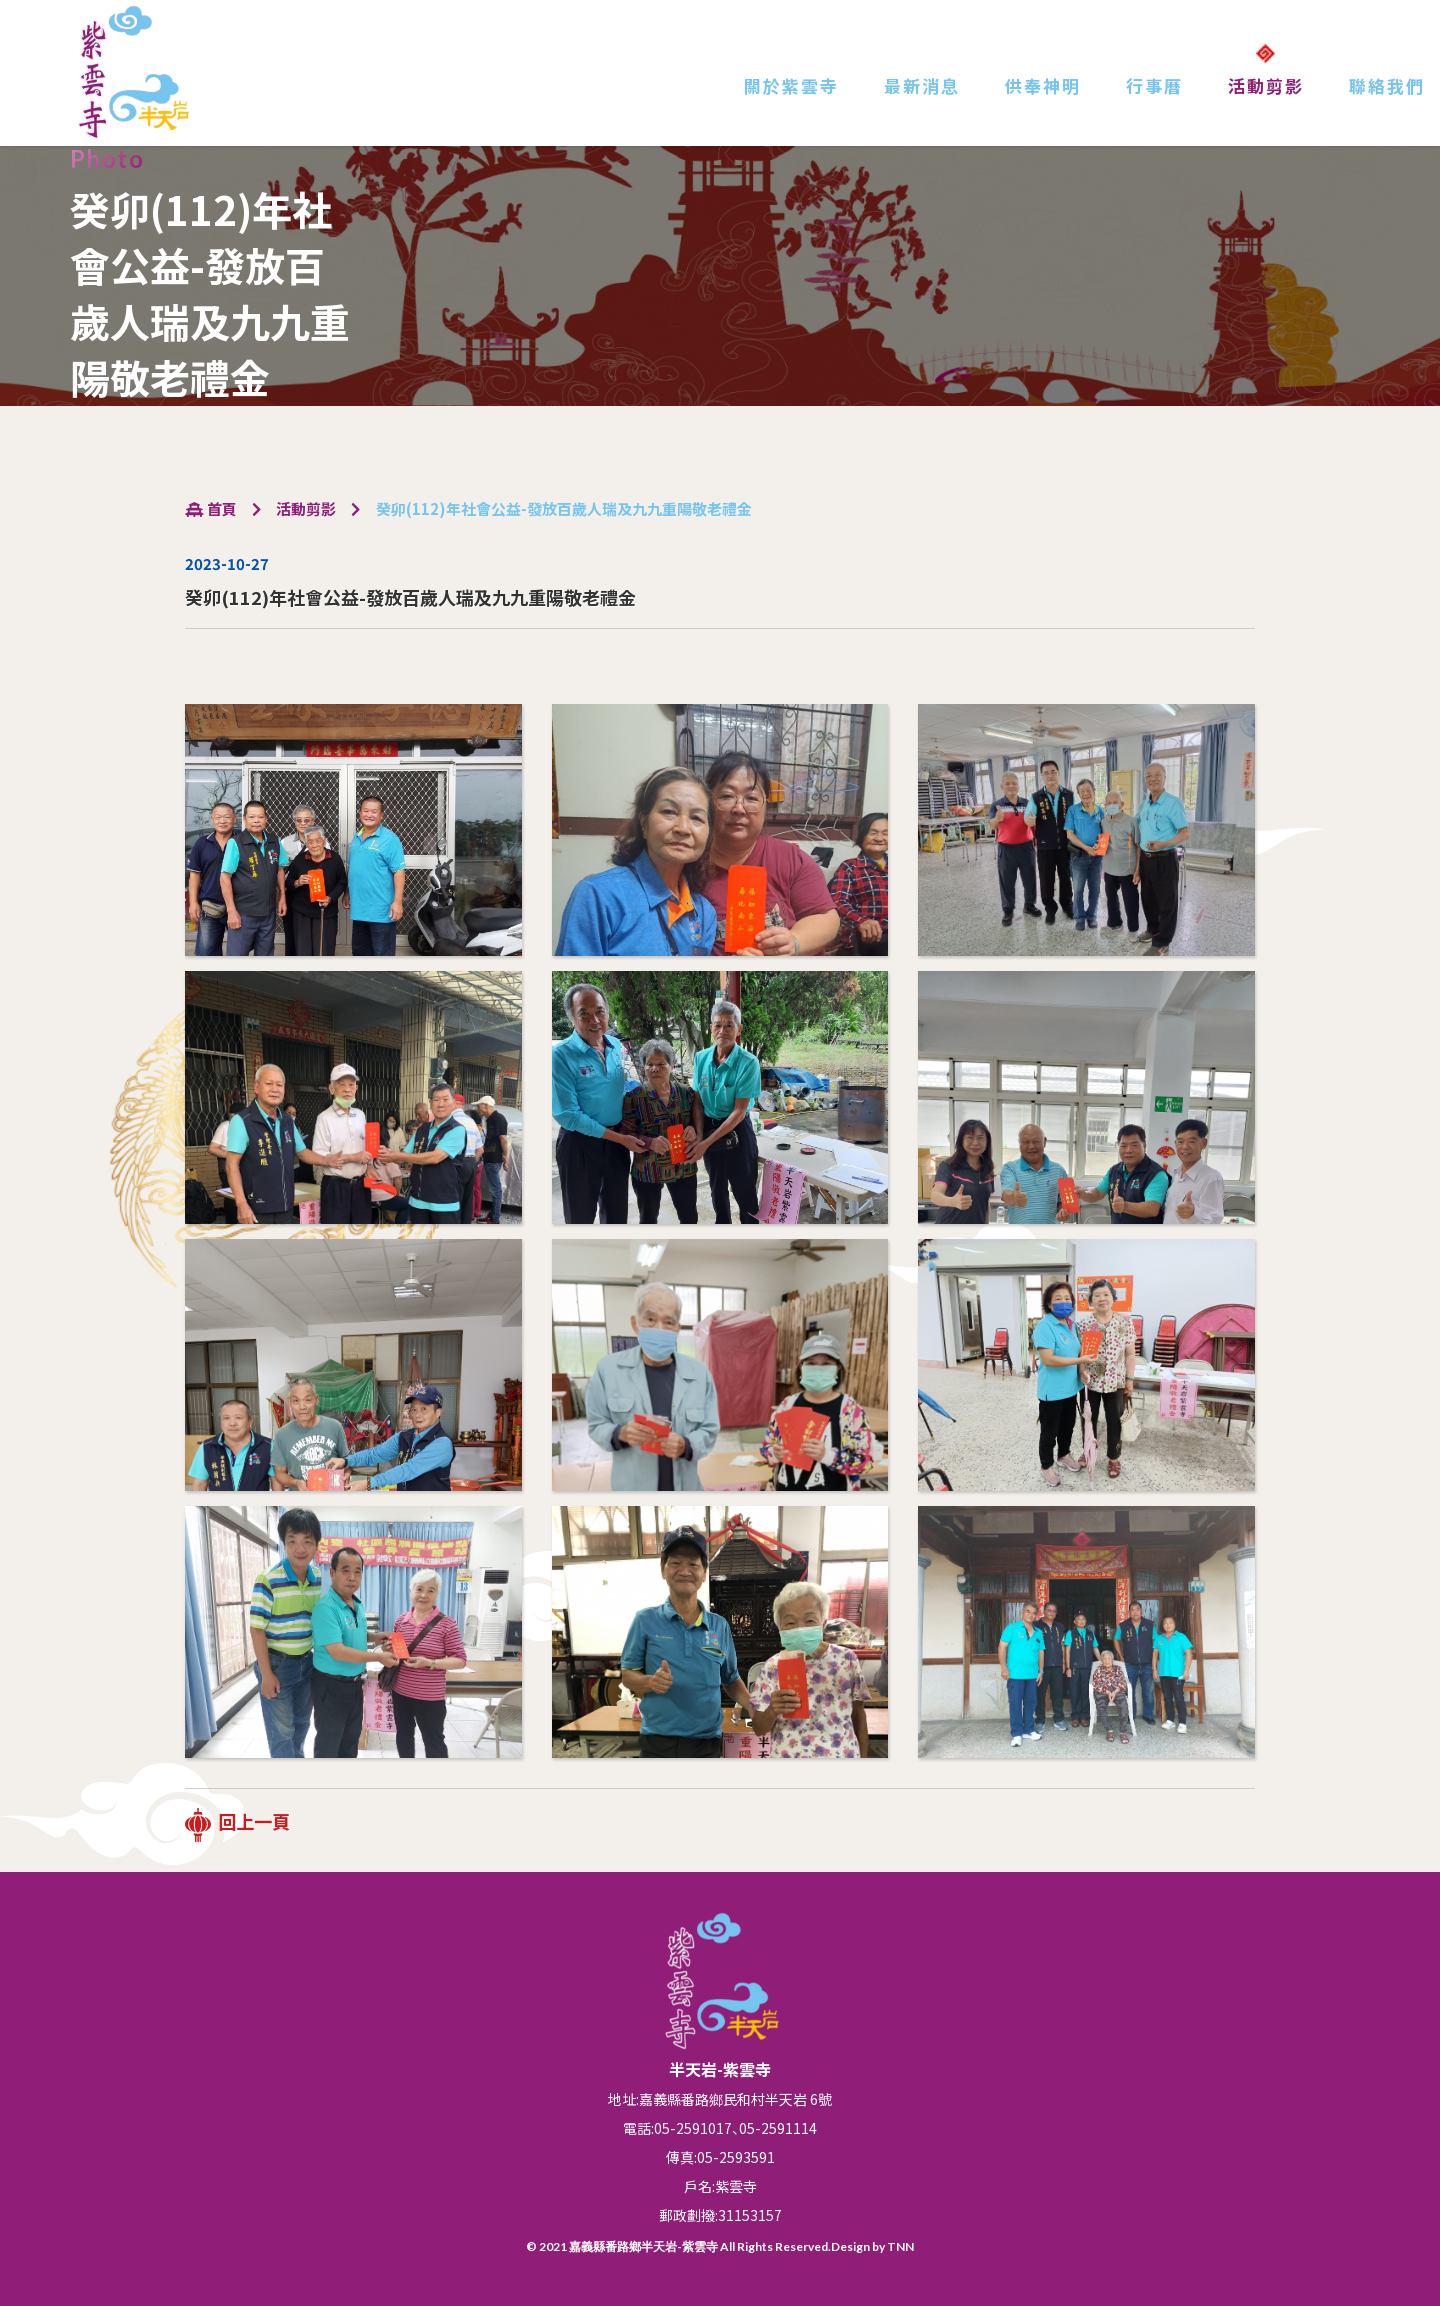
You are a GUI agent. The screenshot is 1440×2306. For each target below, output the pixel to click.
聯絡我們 (1387, 85)
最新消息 (922, 85)
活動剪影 (1266, 85)
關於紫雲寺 (791, 85)
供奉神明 (1043, 85)
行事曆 (1154, 85)
